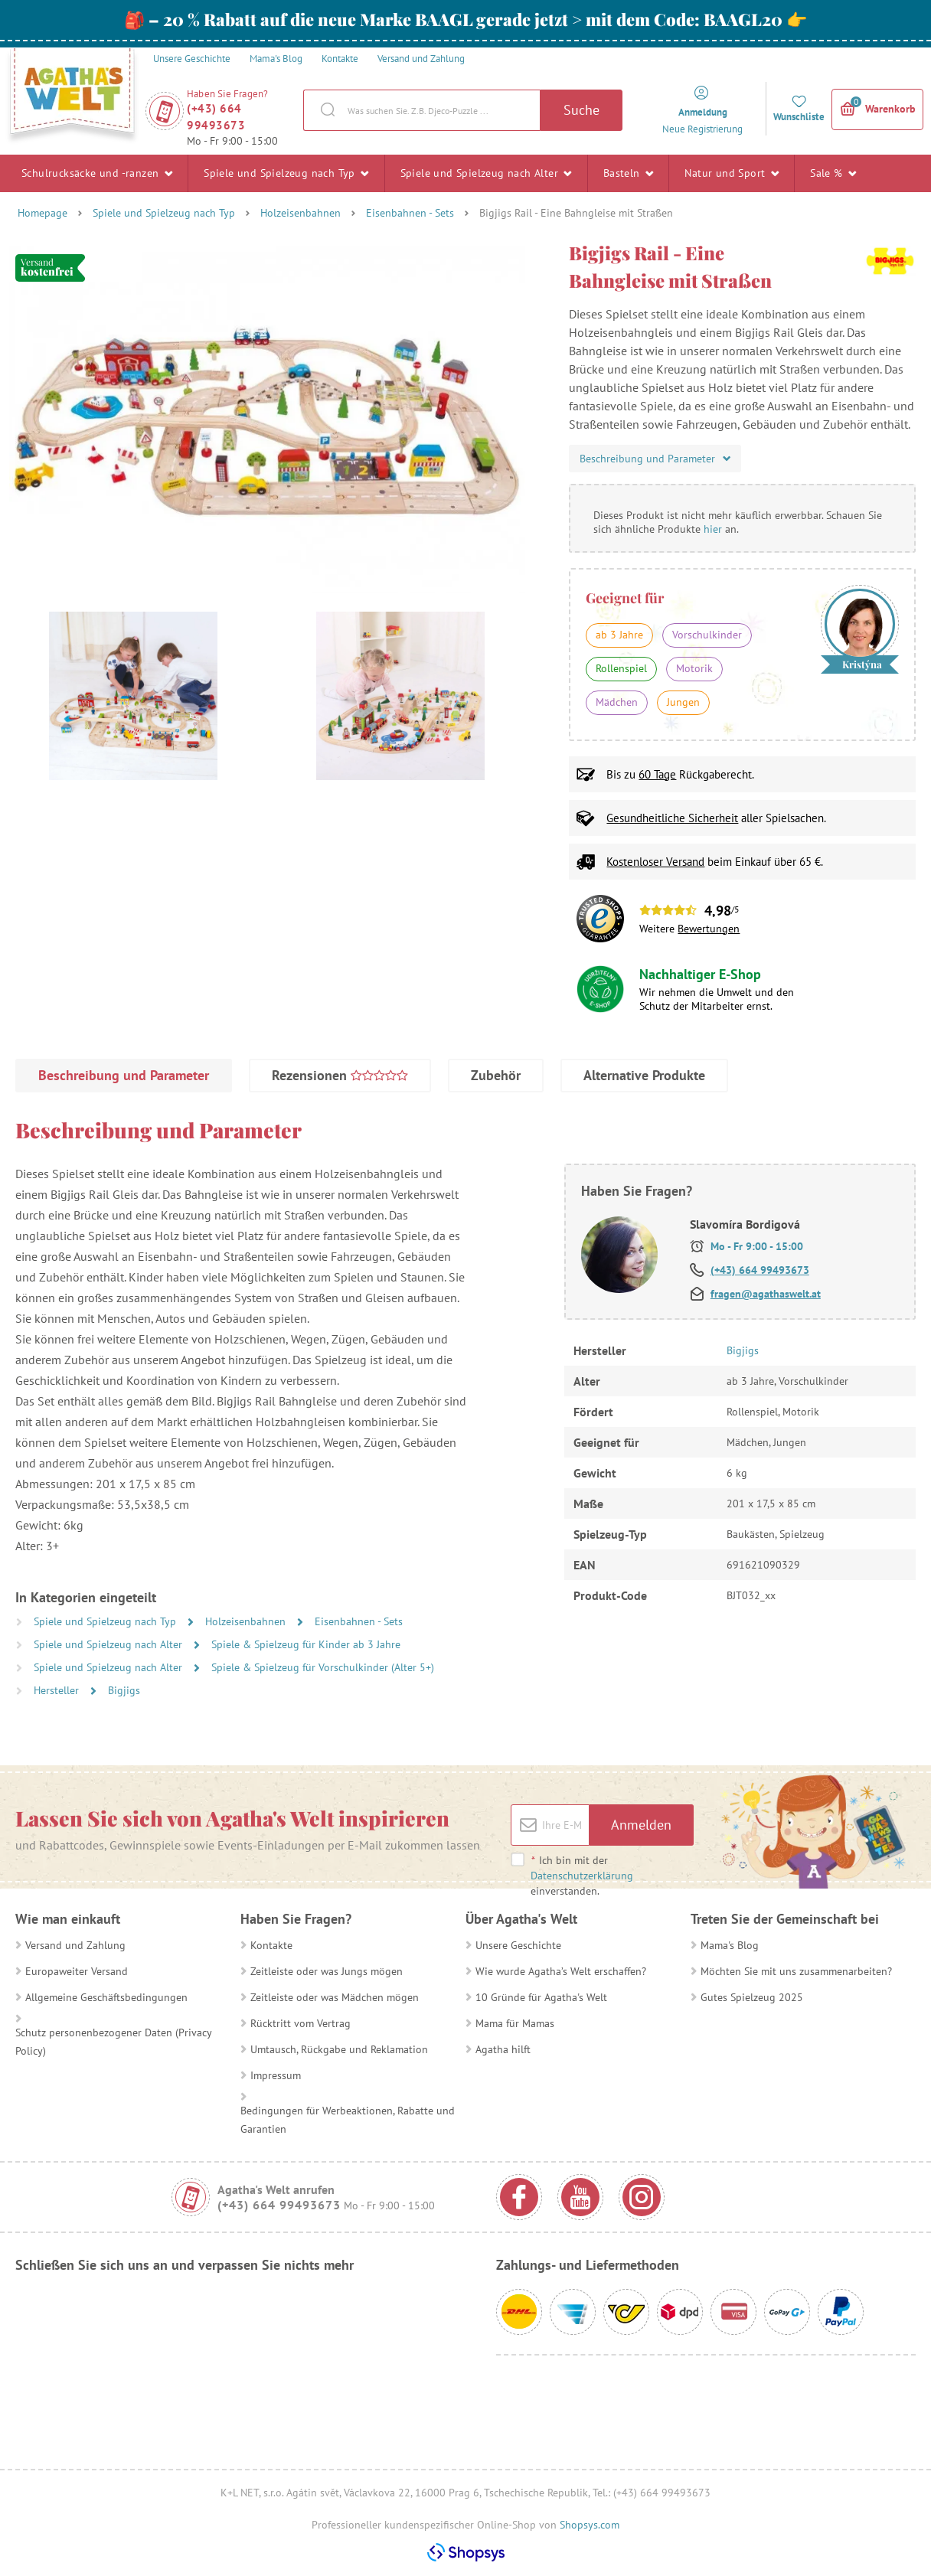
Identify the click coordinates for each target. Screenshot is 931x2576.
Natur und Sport (731, 173)
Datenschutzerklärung (582, 1875)
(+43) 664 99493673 (216, 116)
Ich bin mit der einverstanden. (582, 1875)
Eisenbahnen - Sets (410, 213)
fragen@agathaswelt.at (765, 1294)
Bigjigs (124, 1690)
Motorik (694, 668)
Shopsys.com (589, 2525)
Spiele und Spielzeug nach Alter (486, 173)
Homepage (42, 213)
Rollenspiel (621, 668)
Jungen (683, 702)
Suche (581, 110)
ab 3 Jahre (619, 635)
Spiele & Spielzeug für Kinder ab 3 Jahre (305, 1644)
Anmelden (641, 1824)
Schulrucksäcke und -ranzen (96, 173)
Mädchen (617, 702)
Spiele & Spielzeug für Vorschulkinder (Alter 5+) (322, 1667)
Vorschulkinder (707, 635)
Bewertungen (709, 928)
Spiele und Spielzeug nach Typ (286, 173)
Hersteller (58, 1690)
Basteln (628, 173)
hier (713, 529)
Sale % (833, 173)
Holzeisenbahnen (300, 213)
